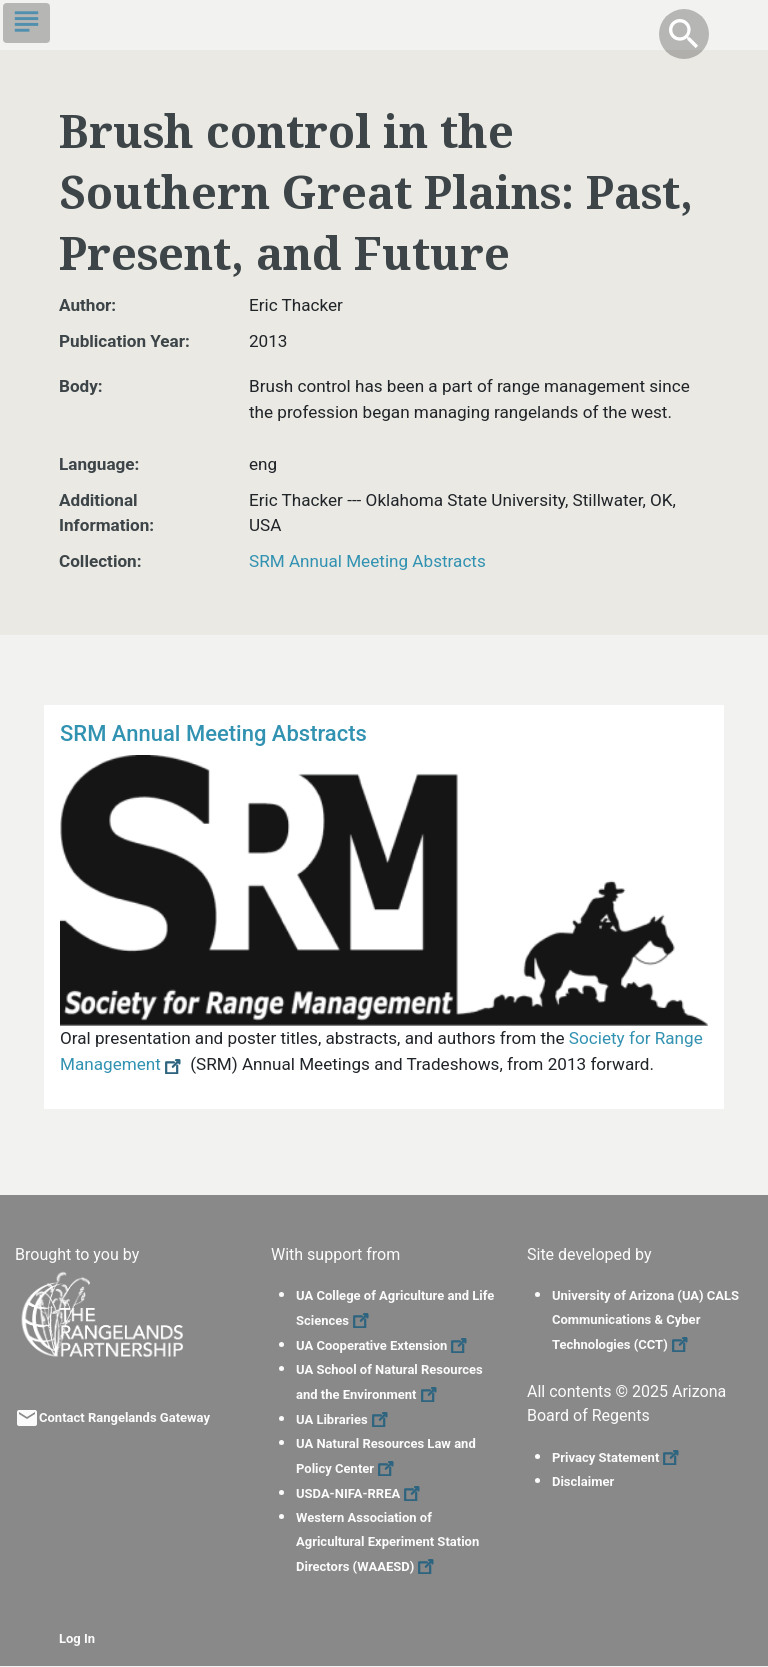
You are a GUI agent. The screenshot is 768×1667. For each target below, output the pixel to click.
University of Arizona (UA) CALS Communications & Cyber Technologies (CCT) (645, 1320)
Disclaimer (583, 1481)
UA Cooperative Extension (384, 1345)
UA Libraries (344, 1419)
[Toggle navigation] (26, 23)
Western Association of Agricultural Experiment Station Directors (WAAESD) (387, 1542)
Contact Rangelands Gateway (124, 1417)
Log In (77, 1638)
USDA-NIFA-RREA (360, 1493)
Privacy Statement (618, 1457)
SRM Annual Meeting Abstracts (367, 561)
